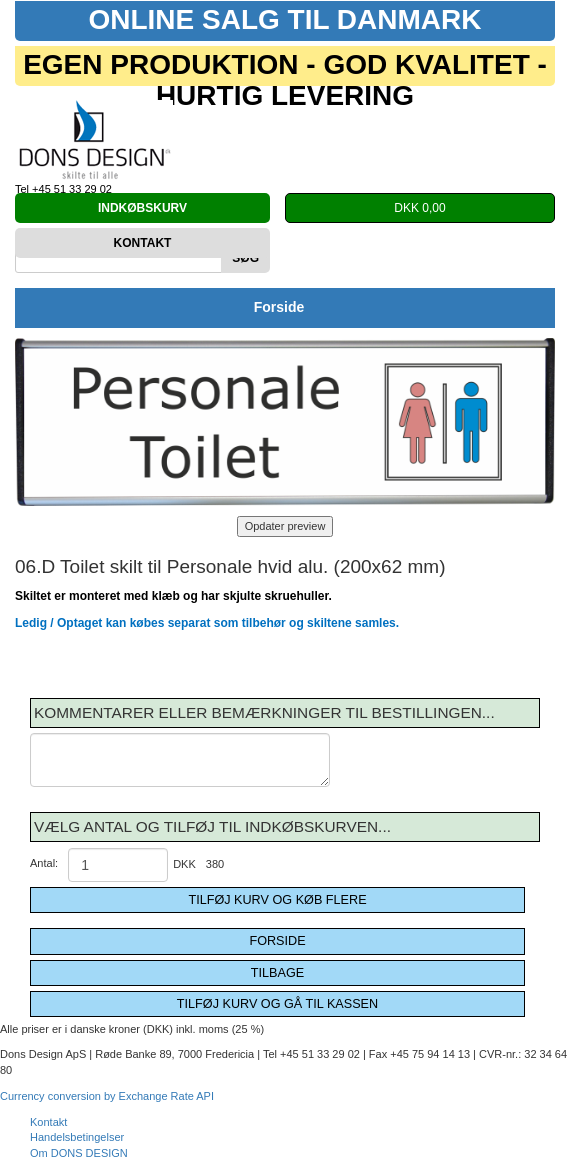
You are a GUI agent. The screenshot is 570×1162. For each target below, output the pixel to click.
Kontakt (48, 1122)
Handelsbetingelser (77, 1137)
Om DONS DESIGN (79, 1153)
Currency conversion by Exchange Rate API (107, 1096)
